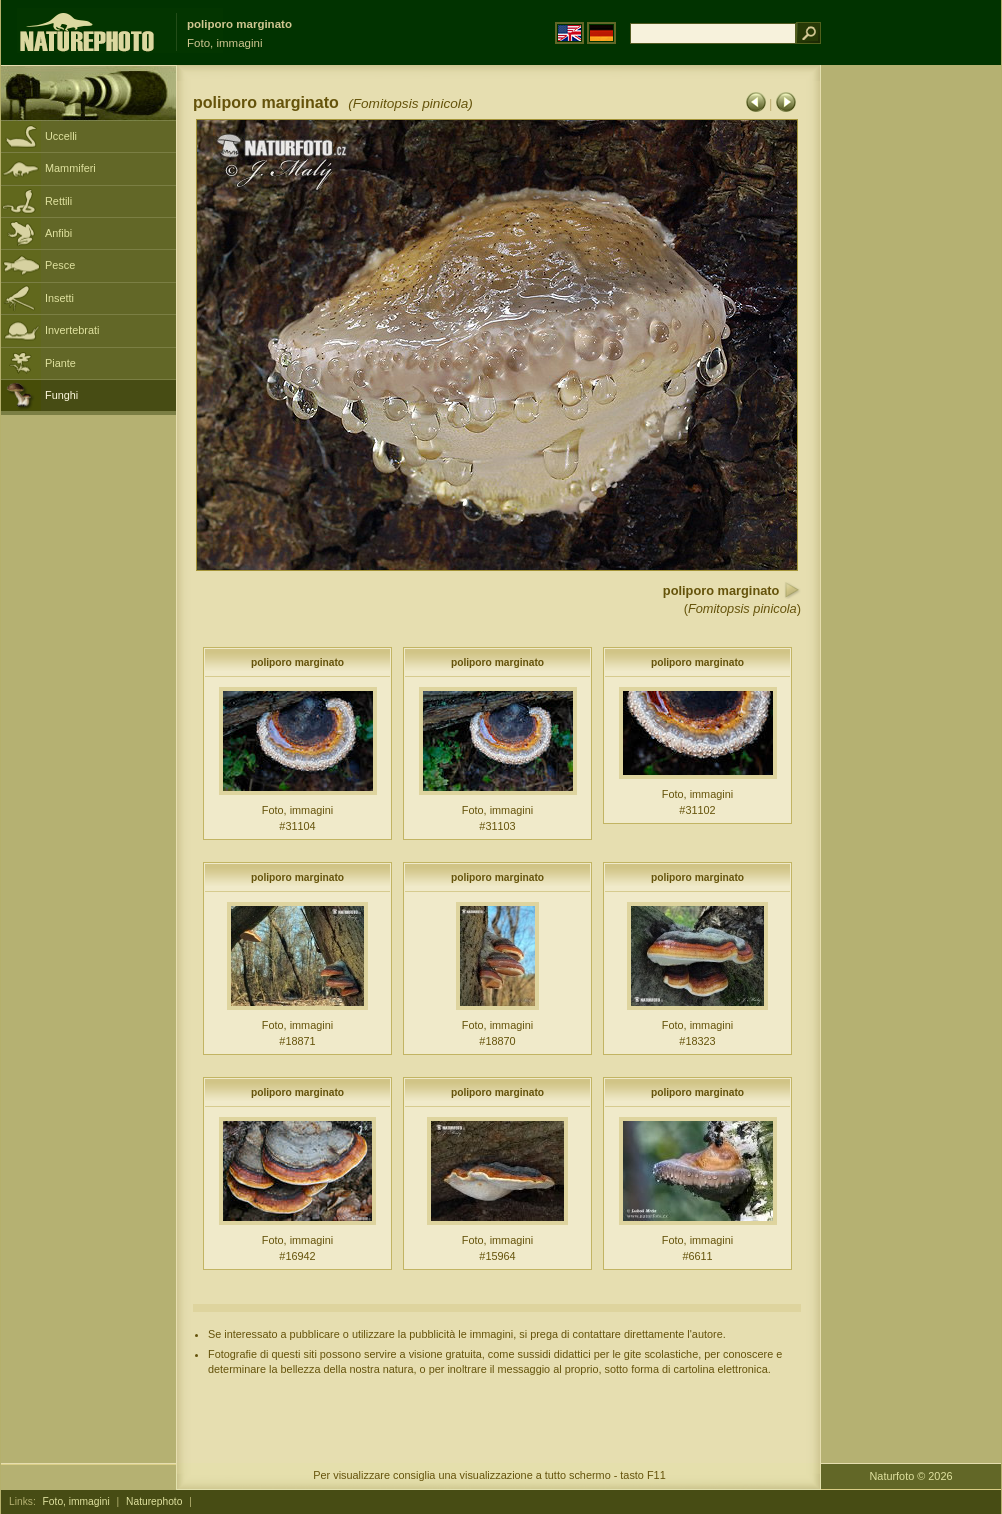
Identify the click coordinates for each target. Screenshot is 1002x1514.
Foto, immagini (76, 1501)
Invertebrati (72, 330)
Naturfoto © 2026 (911, 1476)
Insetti (59, 298)
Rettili (58, 201)
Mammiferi (70, 168)
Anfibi (58, 233)
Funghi (61, 395)
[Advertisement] (911, 385)
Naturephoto (154, 1501)
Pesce (60, 265)
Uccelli (61, 136)
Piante (60, 363)
